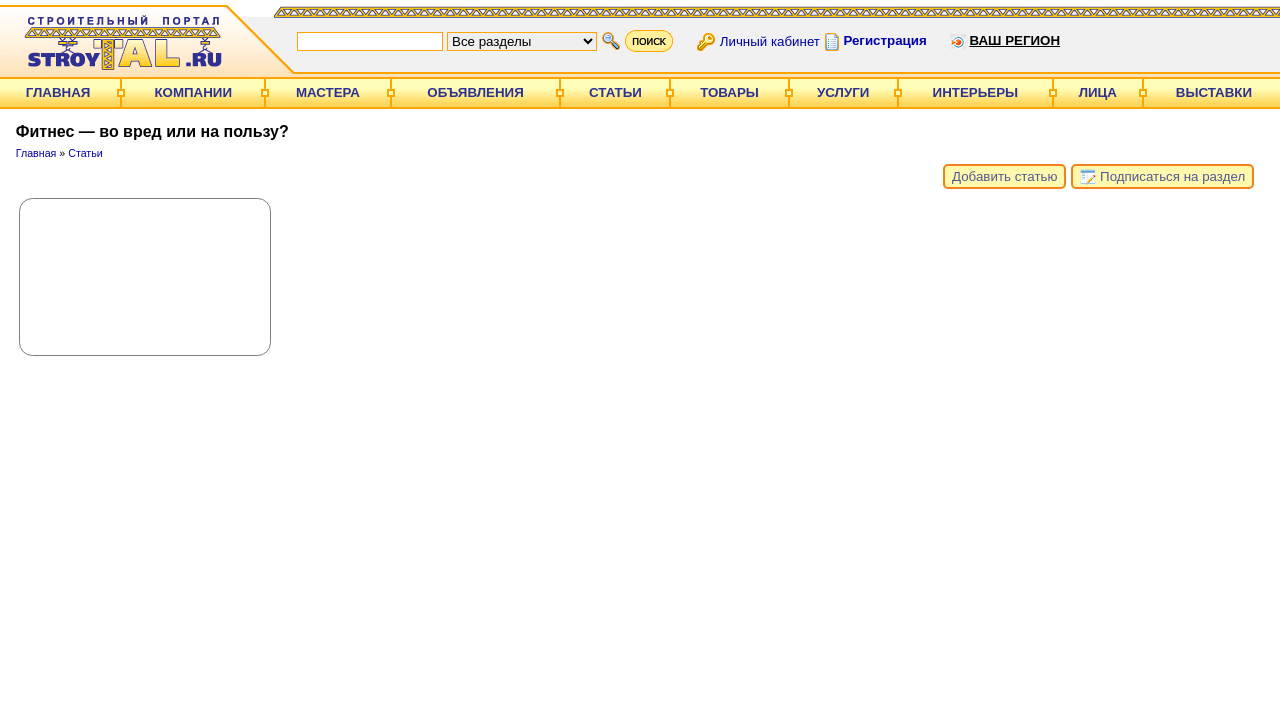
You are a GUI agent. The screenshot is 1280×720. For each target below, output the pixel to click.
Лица (1098, 92)
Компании (193, 92)
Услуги (843, 92)
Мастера (328, 92)
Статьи (615, 92)
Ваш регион (1014, 40)
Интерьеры (976, 92)
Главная (58, 92)
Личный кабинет (770, 40)
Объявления (475, 92)
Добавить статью (1004, 176)
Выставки (1214, 92)
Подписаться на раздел (1162, 177)
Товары (729, 92)
